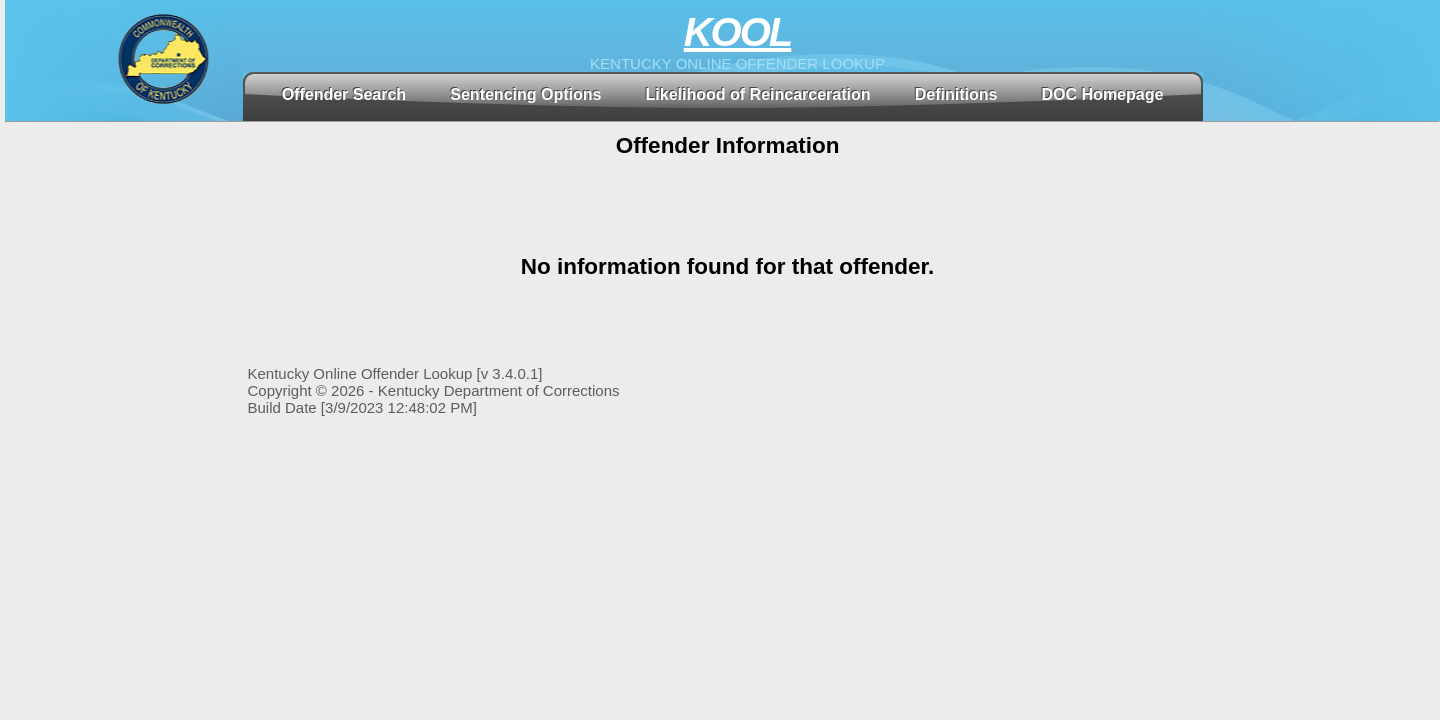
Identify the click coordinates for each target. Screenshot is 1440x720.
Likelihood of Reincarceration (758, 94)
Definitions (956, 94)
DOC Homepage (1103, 94)
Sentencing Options (525, 94)
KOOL (738, 32)
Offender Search (344, 94)
